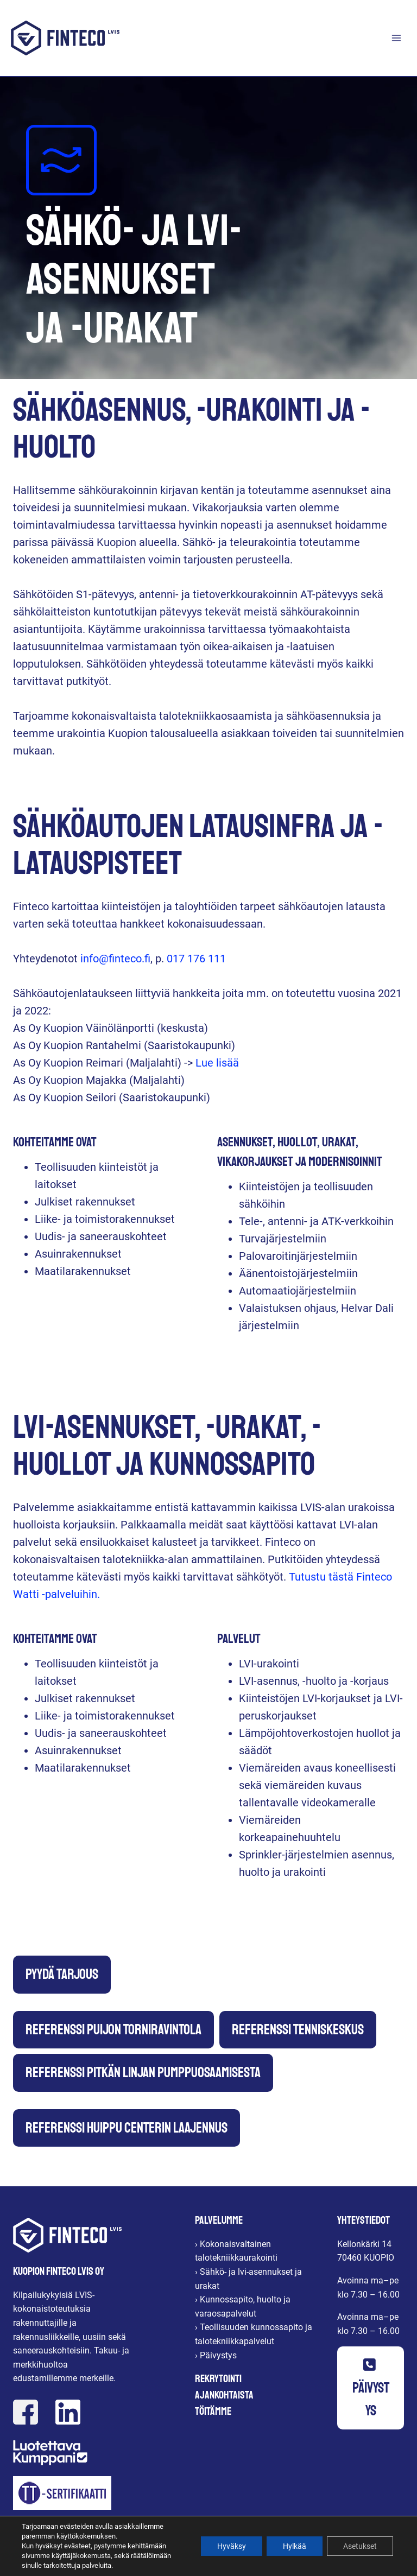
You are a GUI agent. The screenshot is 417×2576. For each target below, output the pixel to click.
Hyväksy (231, 2546)
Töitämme (213, 2411)
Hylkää (294, 2546)
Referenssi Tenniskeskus (298, 2030)
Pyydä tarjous (62, 1974)
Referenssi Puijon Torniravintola (113, 2030)
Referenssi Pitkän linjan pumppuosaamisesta (143, 2073)
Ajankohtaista (224, 2395)
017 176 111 (196, 958)
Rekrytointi (218, 2378)
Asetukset (360, 2546)
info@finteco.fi (115, 958)
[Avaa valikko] (396, 37)
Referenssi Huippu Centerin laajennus (127, 2128)
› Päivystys (216, 2355)
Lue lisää (217, 1062)
